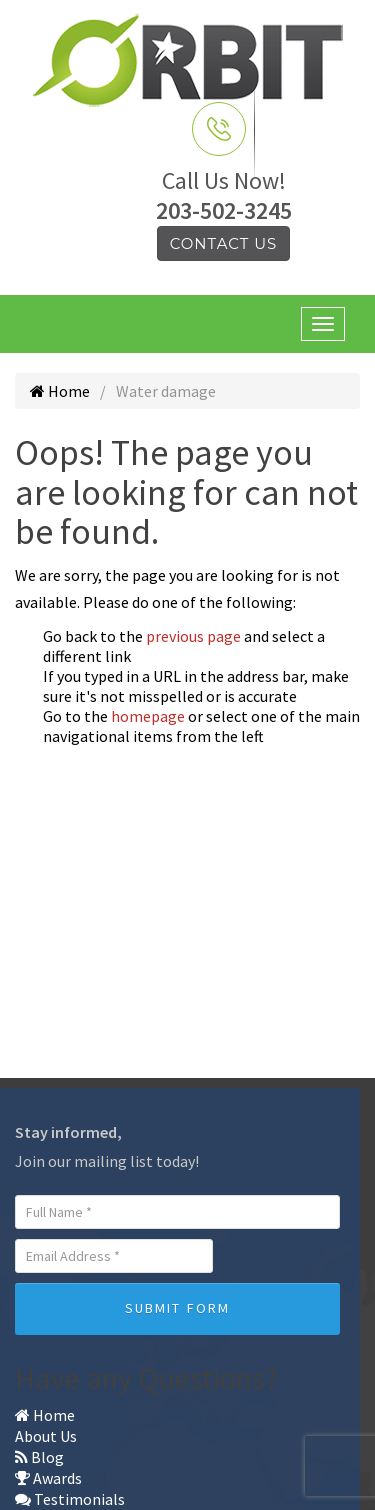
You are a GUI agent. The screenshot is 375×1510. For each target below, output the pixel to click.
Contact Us (224, 243)
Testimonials (70, 1499)
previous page (193, 636)
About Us (46, 1436)
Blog (39, 1457)
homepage (148, 716)
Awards (48, 1478)
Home (60, 391)
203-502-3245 (224, 210)
